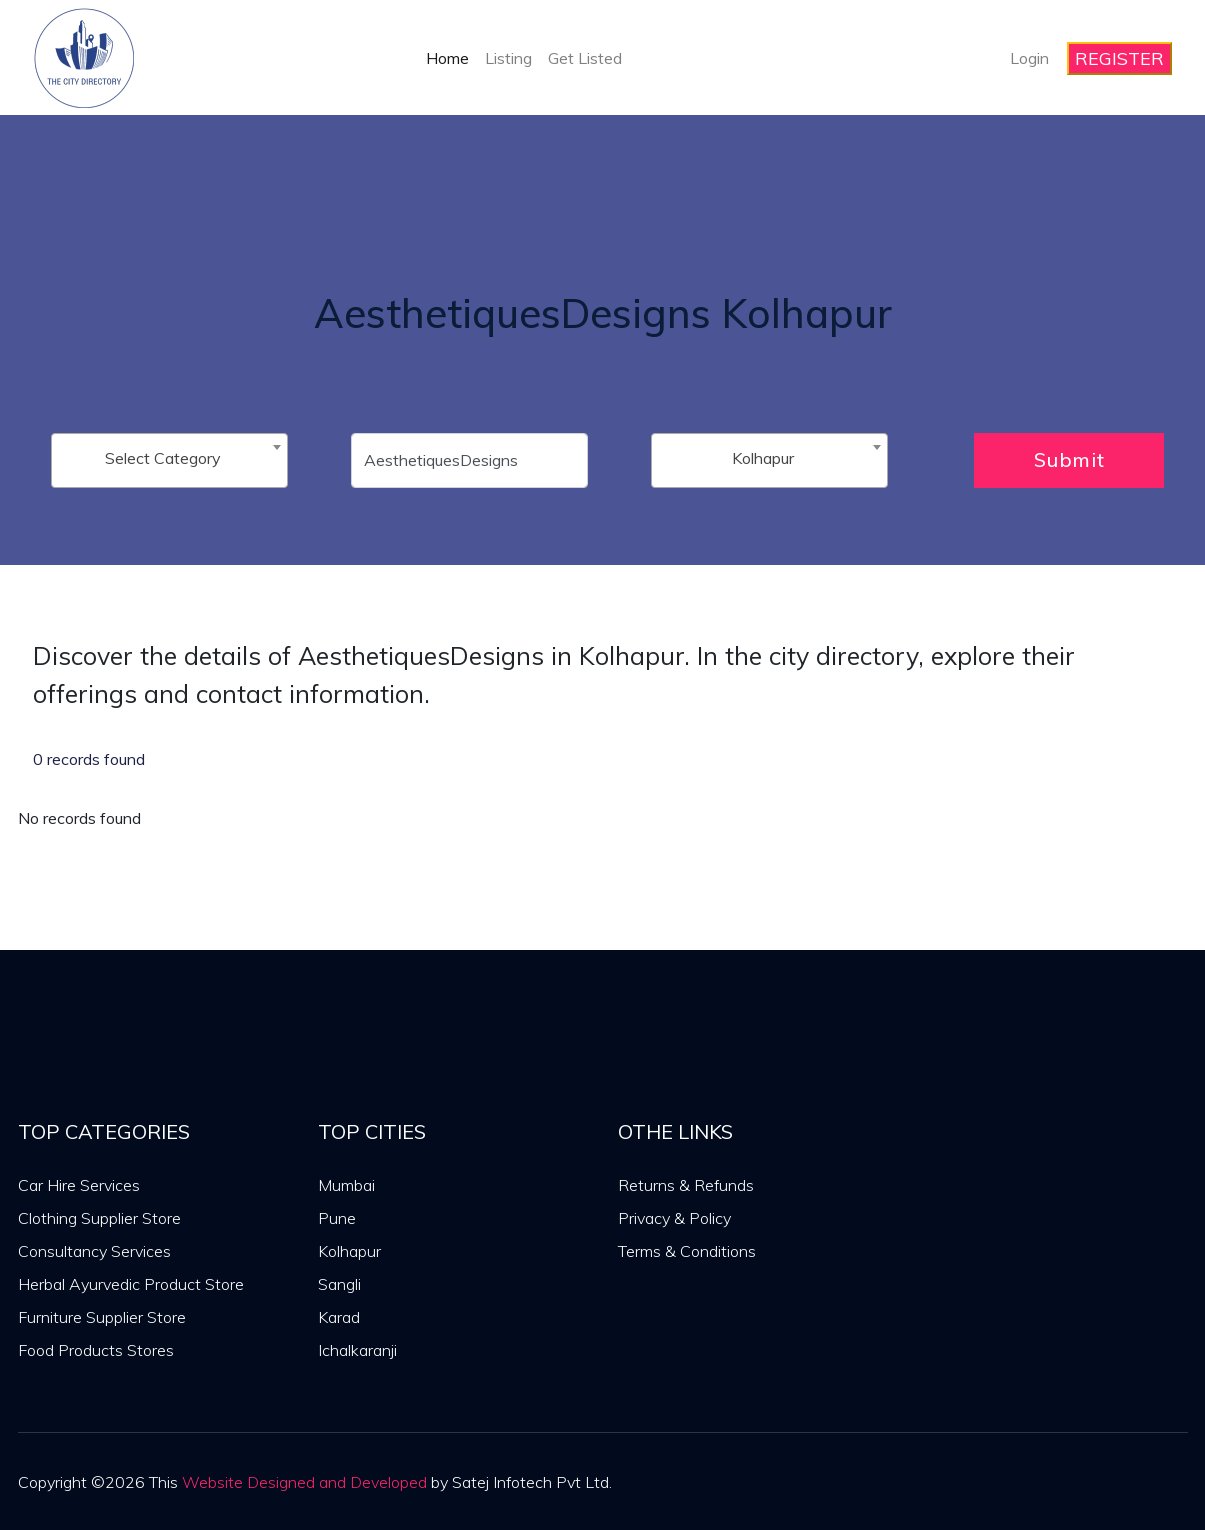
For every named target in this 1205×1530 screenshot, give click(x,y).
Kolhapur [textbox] (763, 458)
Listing (508, 58)
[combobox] (169, 460)
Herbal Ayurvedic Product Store (131, 1284)
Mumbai (346, 1185)
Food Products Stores (96, 1350)
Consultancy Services (94, 1251)
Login (1029, 58)
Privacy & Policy (674, 1218)
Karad (339, 1317)
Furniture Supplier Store (102, 1317)
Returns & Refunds (686, 1185)
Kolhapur (349, 1251)
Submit (1069, 459)
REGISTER (1119, 58)
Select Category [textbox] (163, 458)
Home (447, 58)
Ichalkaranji (357, 1350)
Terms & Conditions (687, 1251)
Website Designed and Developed (304, 1482)
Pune (337, 1218)
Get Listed (585, 58)
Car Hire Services (79, 1185)
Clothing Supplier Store (99, 1218)
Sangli (339, 1284)
